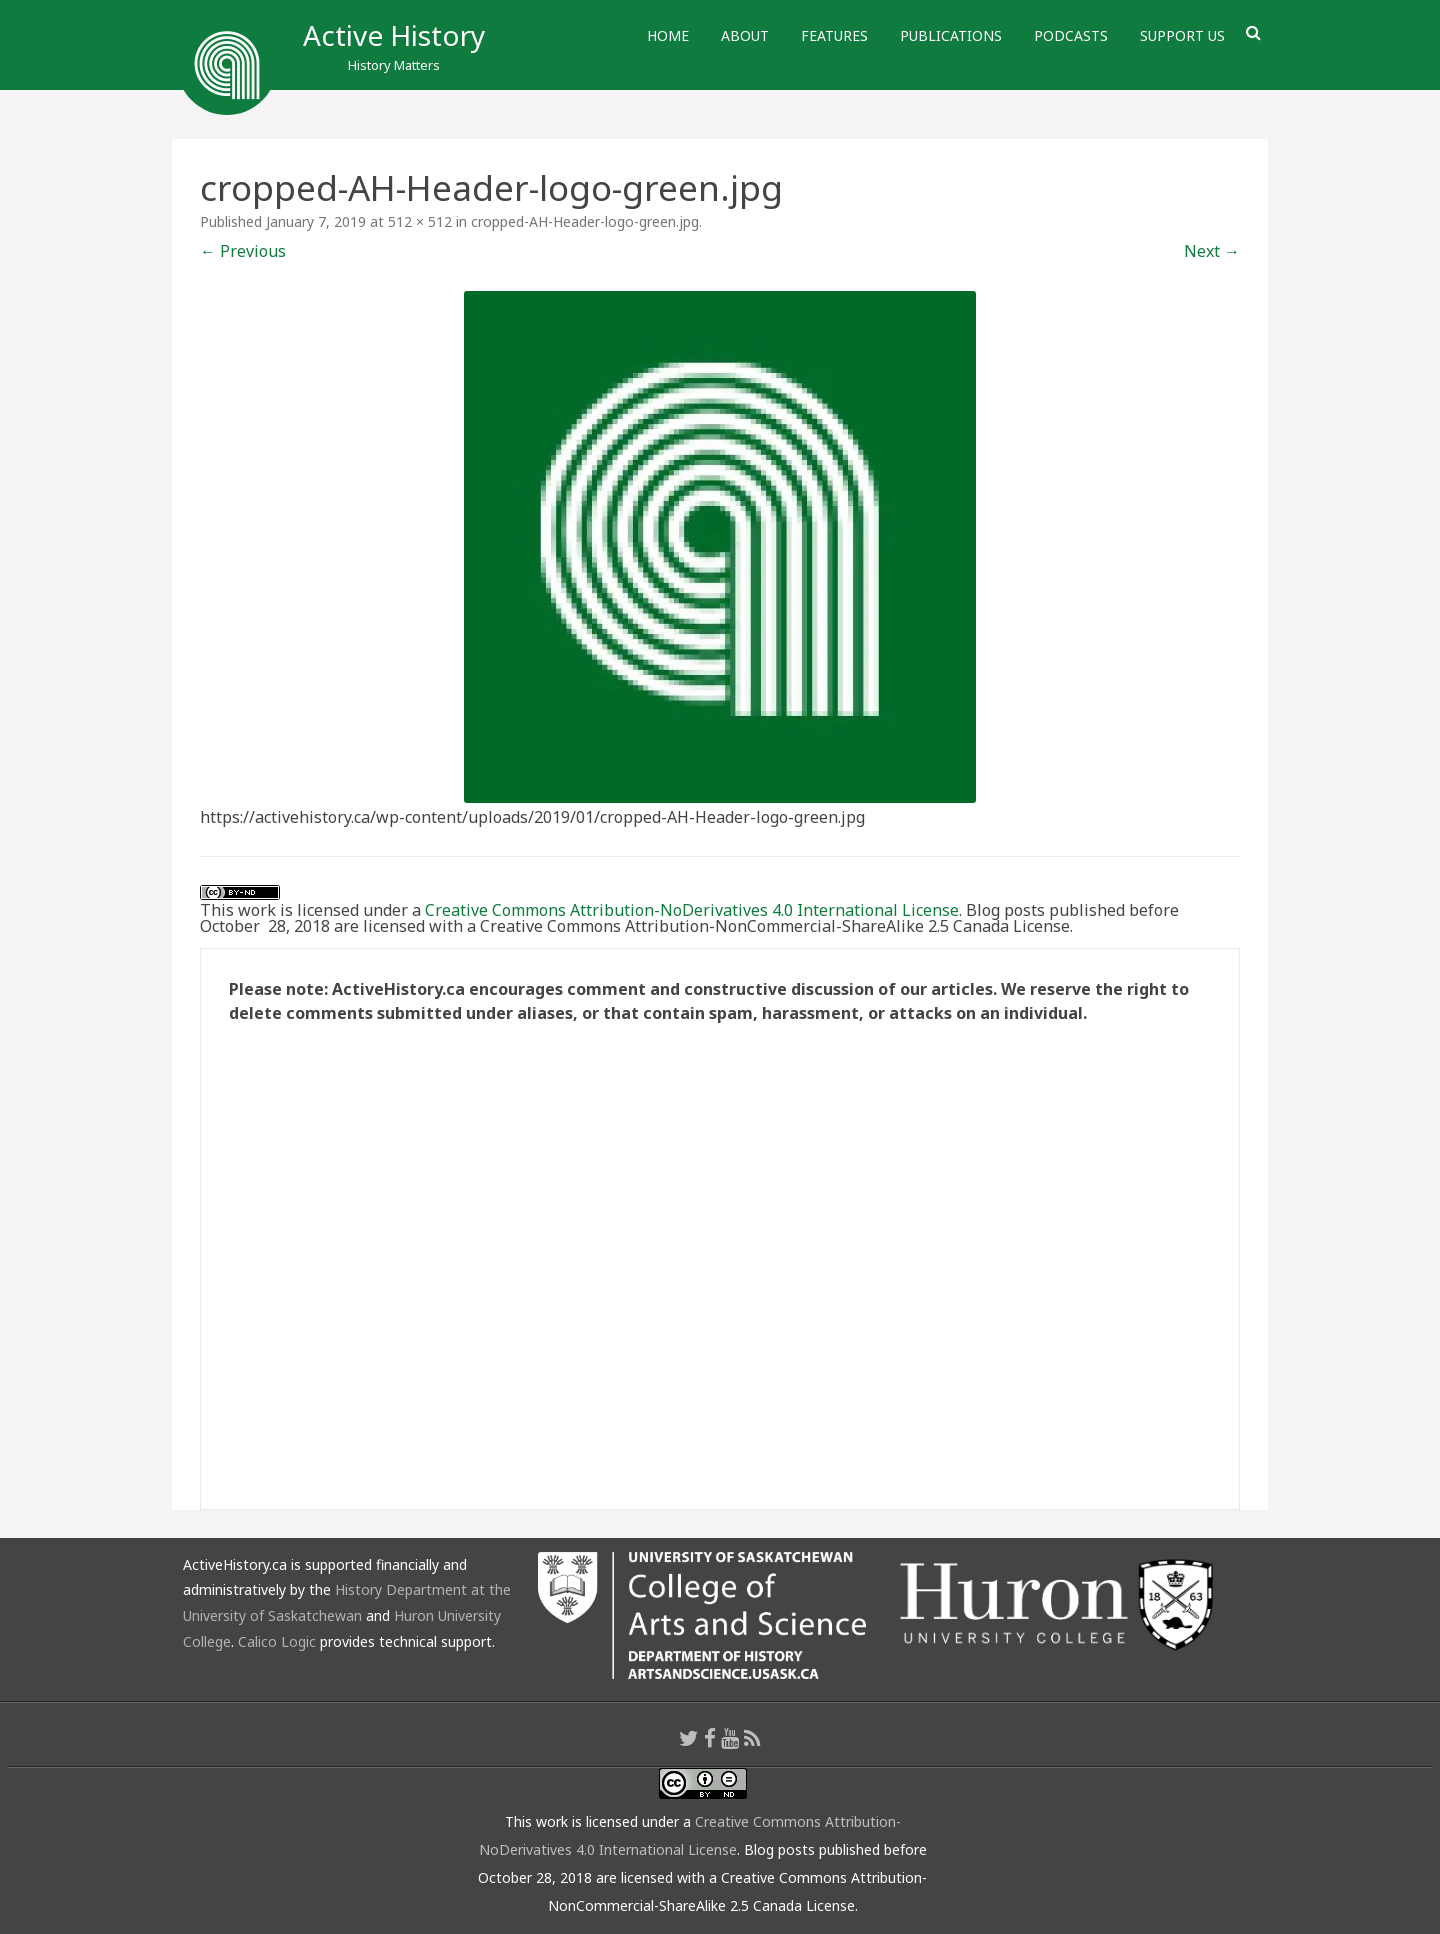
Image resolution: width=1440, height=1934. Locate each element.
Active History (394, 35)
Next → (1212, 251)
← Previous (243, 251)
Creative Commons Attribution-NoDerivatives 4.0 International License (692, 910)
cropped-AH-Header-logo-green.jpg (585, 221)
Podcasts (1071, 35)
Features (834, 35)
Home (668, 35)
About (745, 35)
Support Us (1182, 35)
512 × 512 (420, 221)
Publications (951, 35)
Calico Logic (277, 1641)
